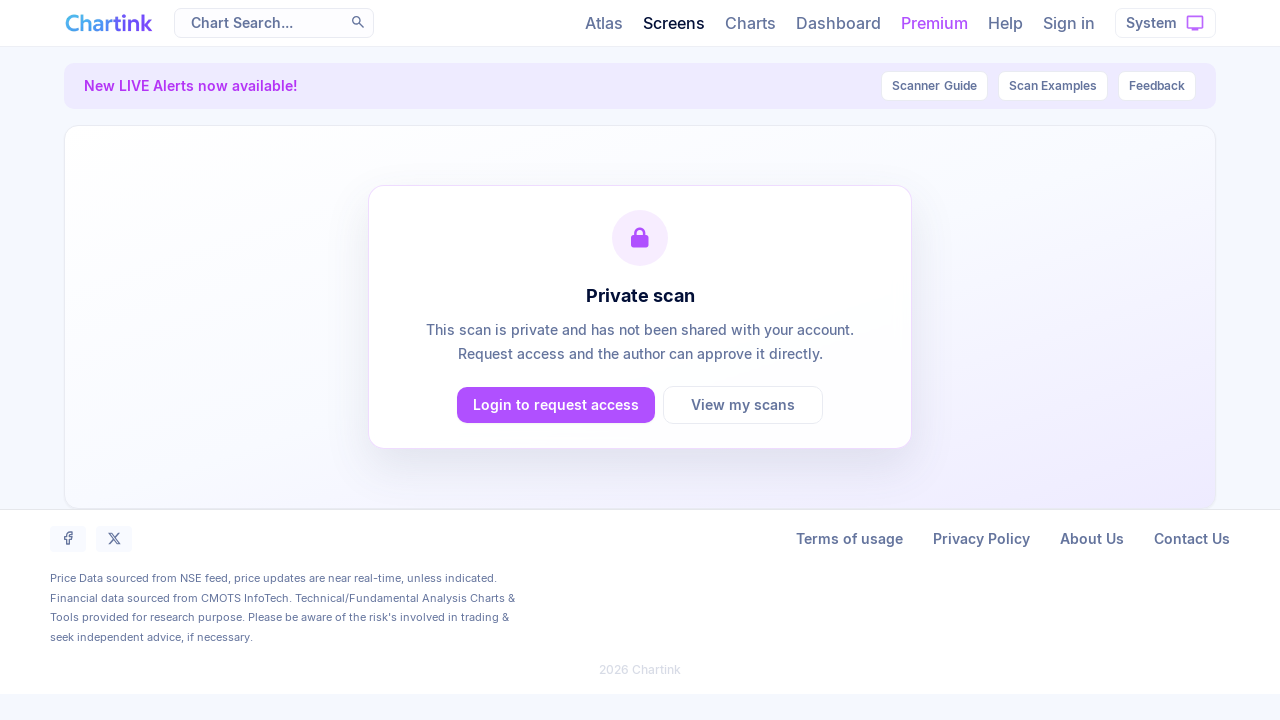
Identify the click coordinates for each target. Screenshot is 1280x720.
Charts (750, 23)
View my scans (743, 404)
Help (1005, 23)
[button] (358, 22)
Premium (934, 23)
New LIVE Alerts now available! (191, 85)
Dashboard (838, 23)
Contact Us (1192, 538)
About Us (1092, 538)
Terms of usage (849, 538)
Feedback (1157, 85)
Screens (674, 23)
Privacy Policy (981, 538)
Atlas (604, 23)
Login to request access (556, 404)
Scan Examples (1053, 85)
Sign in (1069, 23)
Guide (934, 86)
